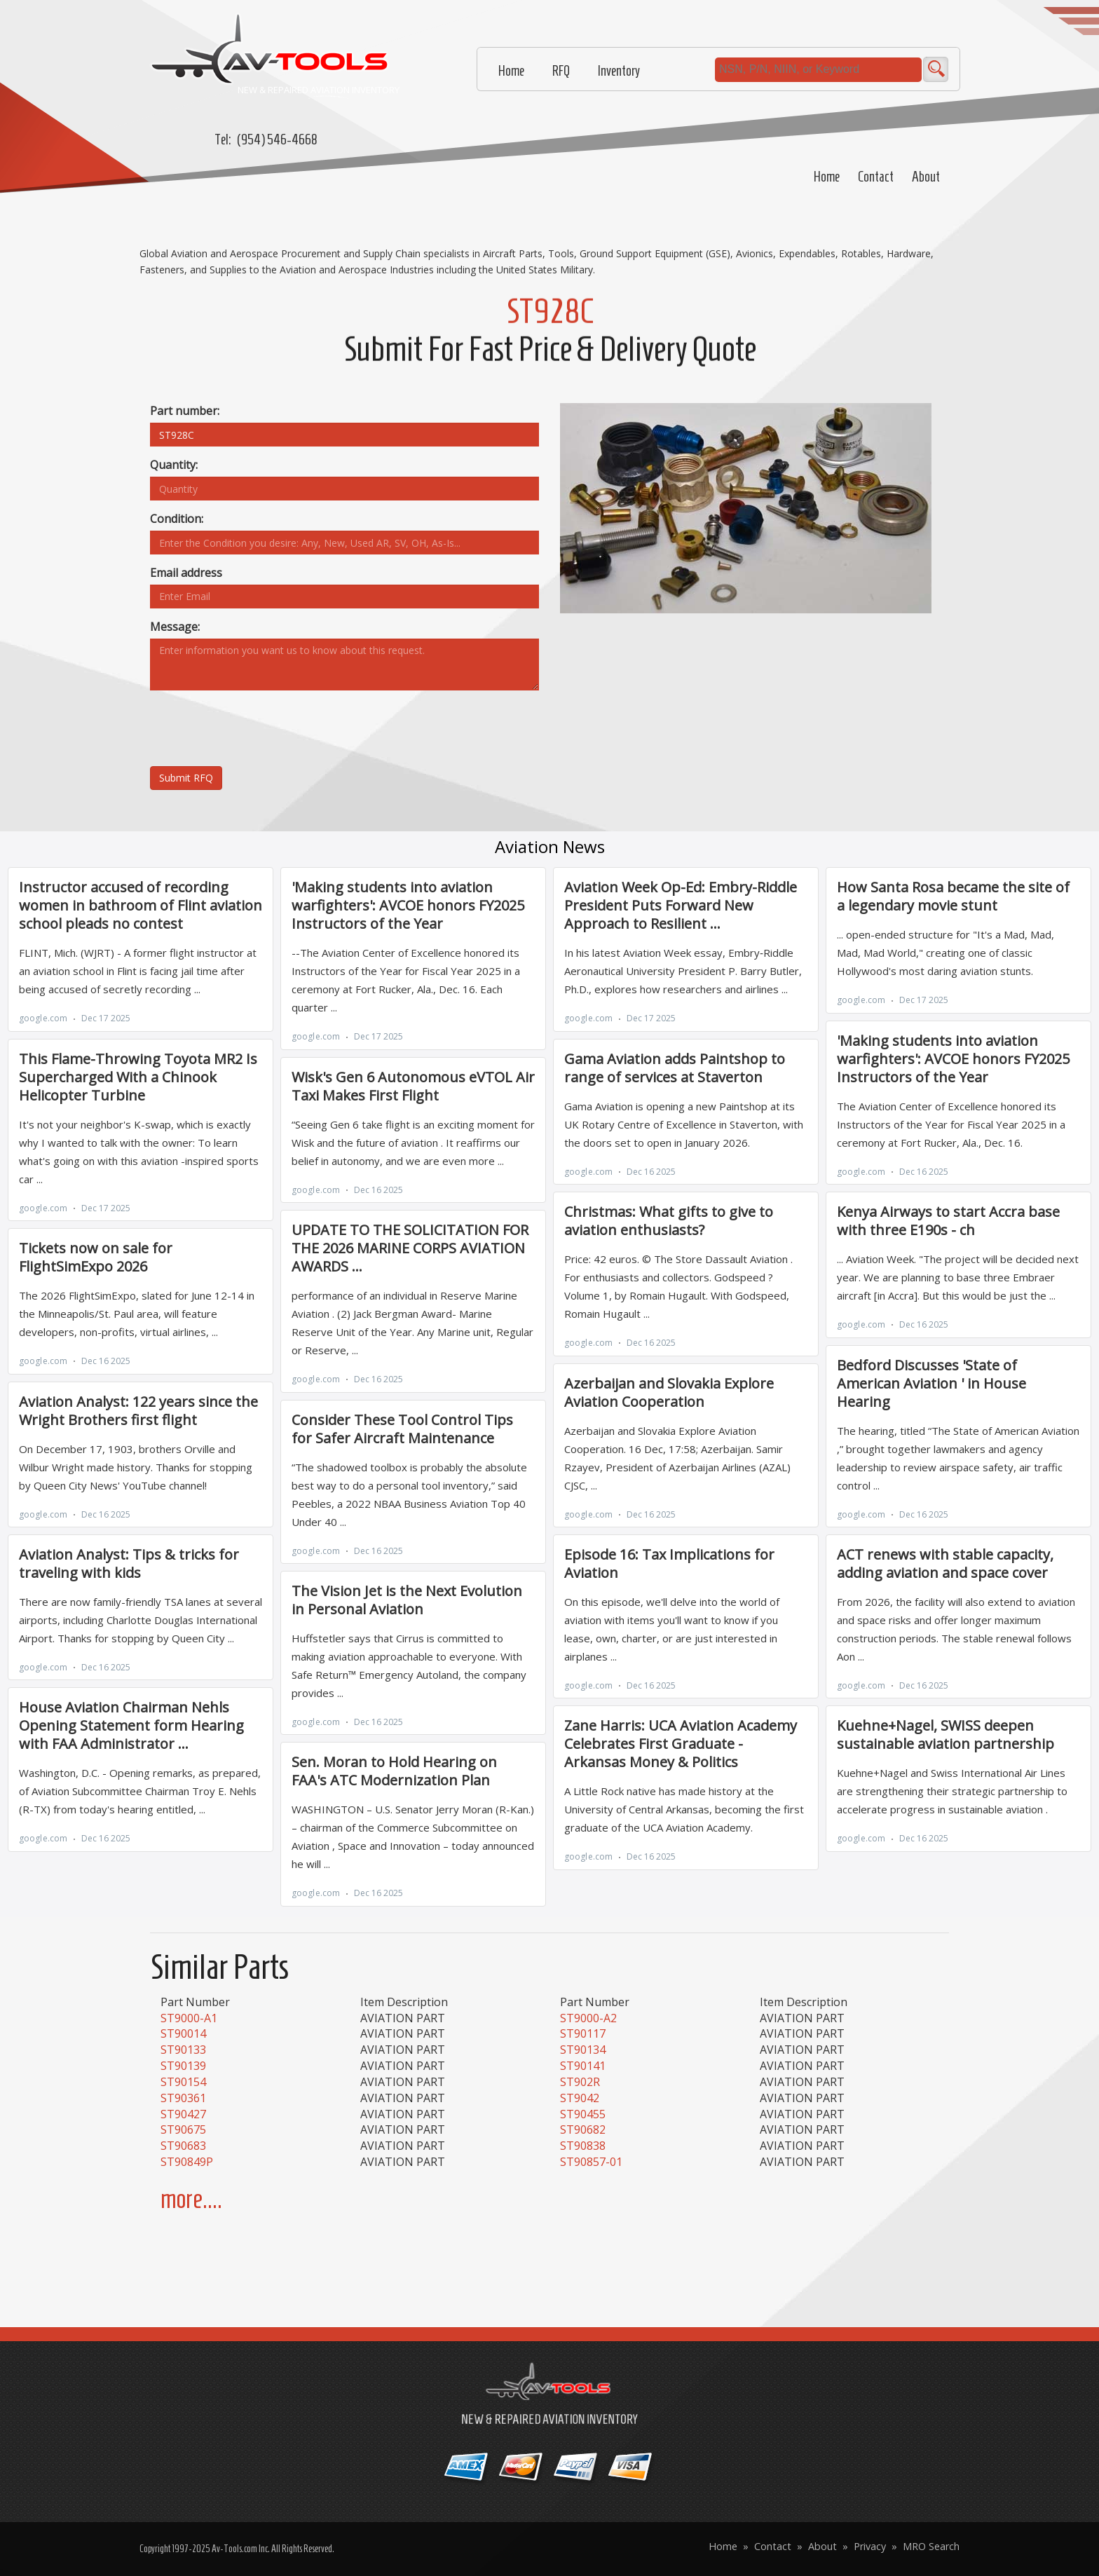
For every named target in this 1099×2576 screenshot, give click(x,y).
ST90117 (583, 2033)
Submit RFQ (186, 777)
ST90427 (183, 2114)
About (926, 176)
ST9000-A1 (189, 2018)
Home (827, 176)
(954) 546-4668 (277, 139)
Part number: (184, 410)
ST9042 (579, 2098)
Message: (175, 626)
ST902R (580, 2082)
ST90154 (183, 2082)
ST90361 (183, 2098)
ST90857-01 (591, 2161)
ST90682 (583, 2129)
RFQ (561, 71)
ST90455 (583, 2114)
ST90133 (183, 2049)
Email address (186, 572)
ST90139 (183, 2065)
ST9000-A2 (588, 2018)
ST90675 (183, 2129)
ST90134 (583, 2049)
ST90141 (583, 2065)
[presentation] (256, 728)
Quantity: (174, 464)
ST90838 (583, 2145)
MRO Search (931, 2546)
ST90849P (187, 2161)
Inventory (619, 71)
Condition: (176, 518)
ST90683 (183, 2145)
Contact (876, 176)
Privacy (870, 2546)
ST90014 (183, 2033)
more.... (191, 2199)
